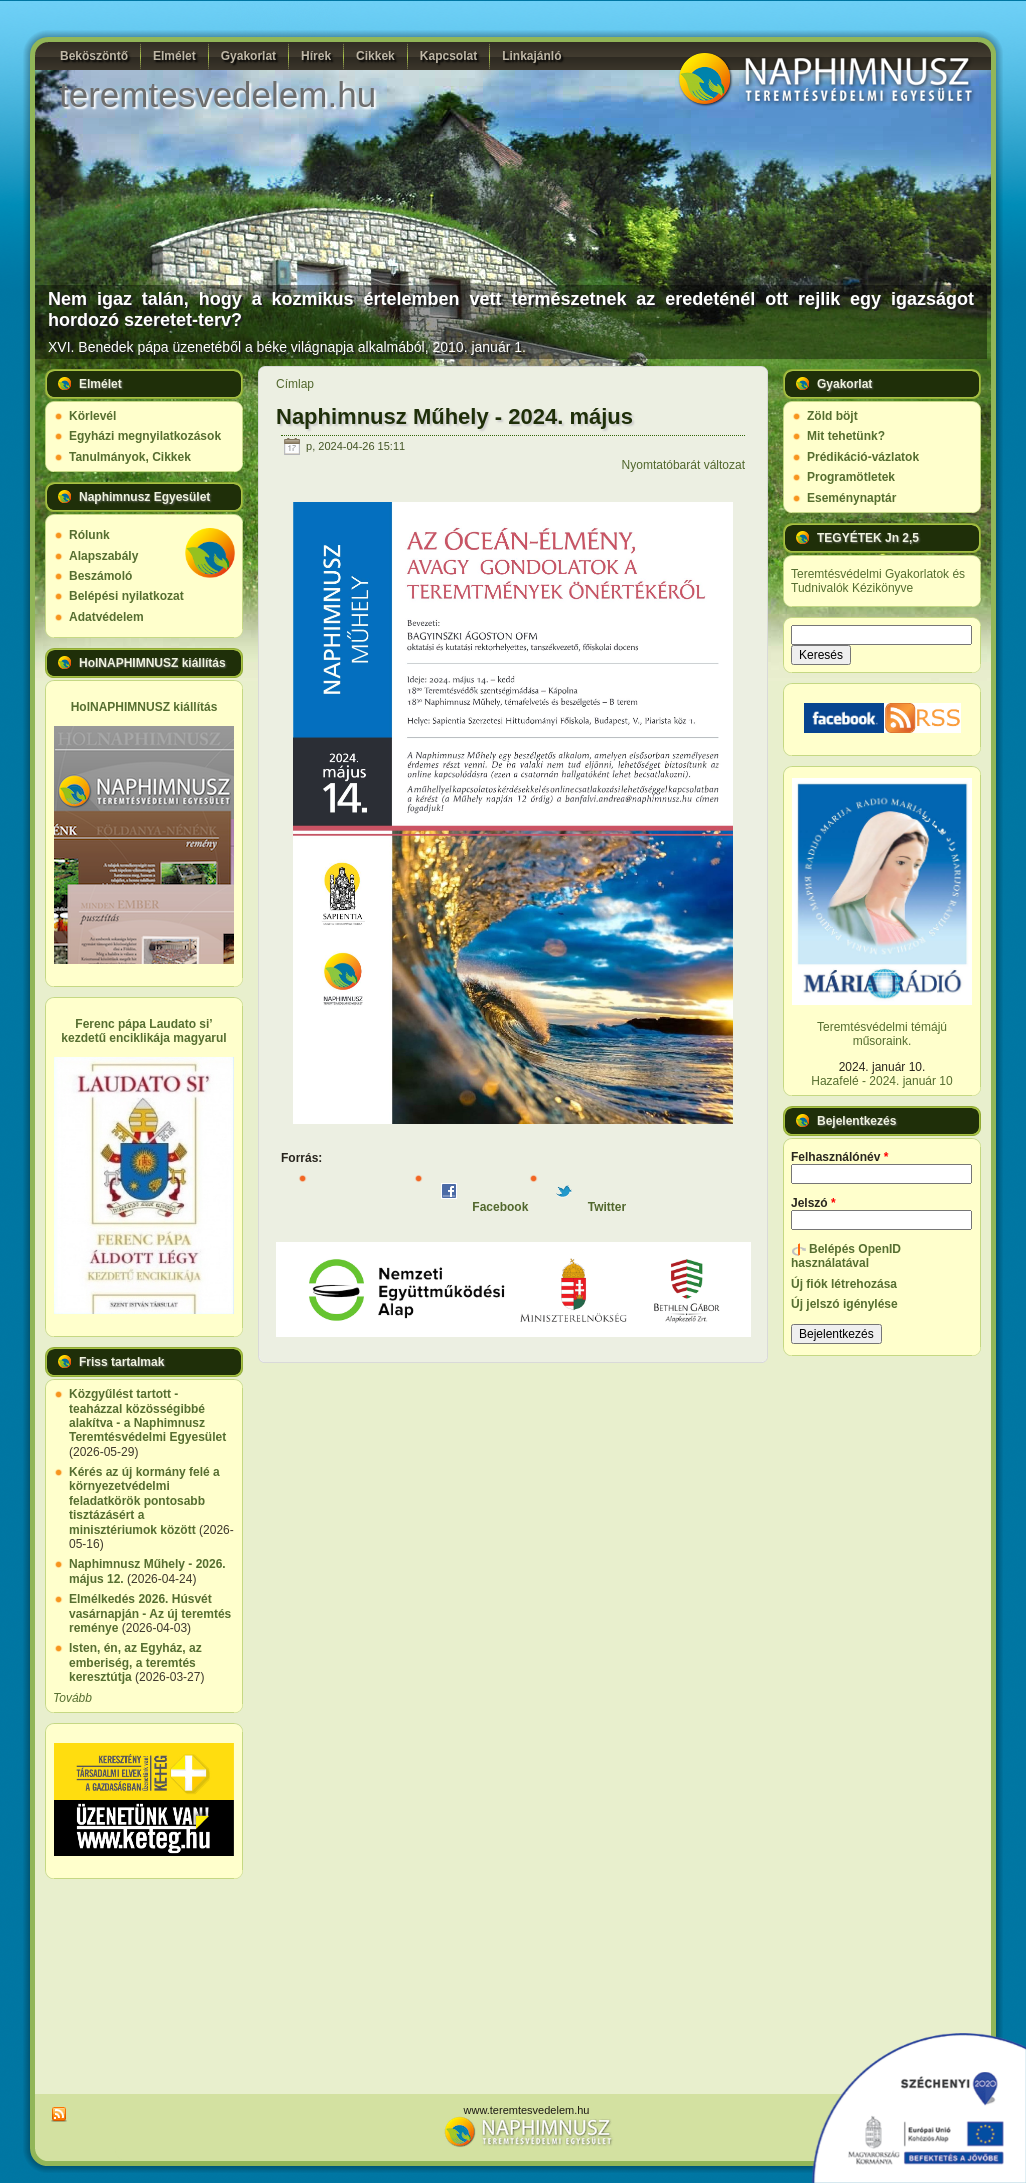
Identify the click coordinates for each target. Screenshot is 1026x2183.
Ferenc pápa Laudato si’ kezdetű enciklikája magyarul (143, 1031)
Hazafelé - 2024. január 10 (881, 1081)
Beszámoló (100, 576)
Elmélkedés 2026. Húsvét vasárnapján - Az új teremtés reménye (150, 1613)
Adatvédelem (106, 617)
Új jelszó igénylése (844, 1304)
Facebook (484, 1207)
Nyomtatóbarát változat (683, 465)
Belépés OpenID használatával (846, 1256)
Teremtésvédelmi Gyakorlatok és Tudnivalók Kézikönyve (878, 581)
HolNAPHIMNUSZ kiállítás (144, 707)
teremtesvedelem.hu (217, 94)
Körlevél (92, 416)
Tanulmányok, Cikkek (130, 457)
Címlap (295, 384)
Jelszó (813, 1203)
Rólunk (89, 535)
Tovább (72, 1698)
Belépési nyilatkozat (126, 596)
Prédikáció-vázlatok (863, 457)
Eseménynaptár (851, 498)
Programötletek (851, 477)
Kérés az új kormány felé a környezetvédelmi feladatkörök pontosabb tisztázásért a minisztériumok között (144, 1501)
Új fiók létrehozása (844, 1284)
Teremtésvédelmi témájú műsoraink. (882, 1034)
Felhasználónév (839, 1157)
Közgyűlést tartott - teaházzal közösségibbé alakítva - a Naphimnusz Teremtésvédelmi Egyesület (147, 1415)
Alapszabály (103, 556)
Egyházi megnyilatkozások (145, 436)
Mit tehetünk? (846, 436)
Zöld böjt (832, 416)
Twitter (591, 1207)
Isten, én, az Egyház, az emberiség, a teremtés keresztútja (135, 1662)
